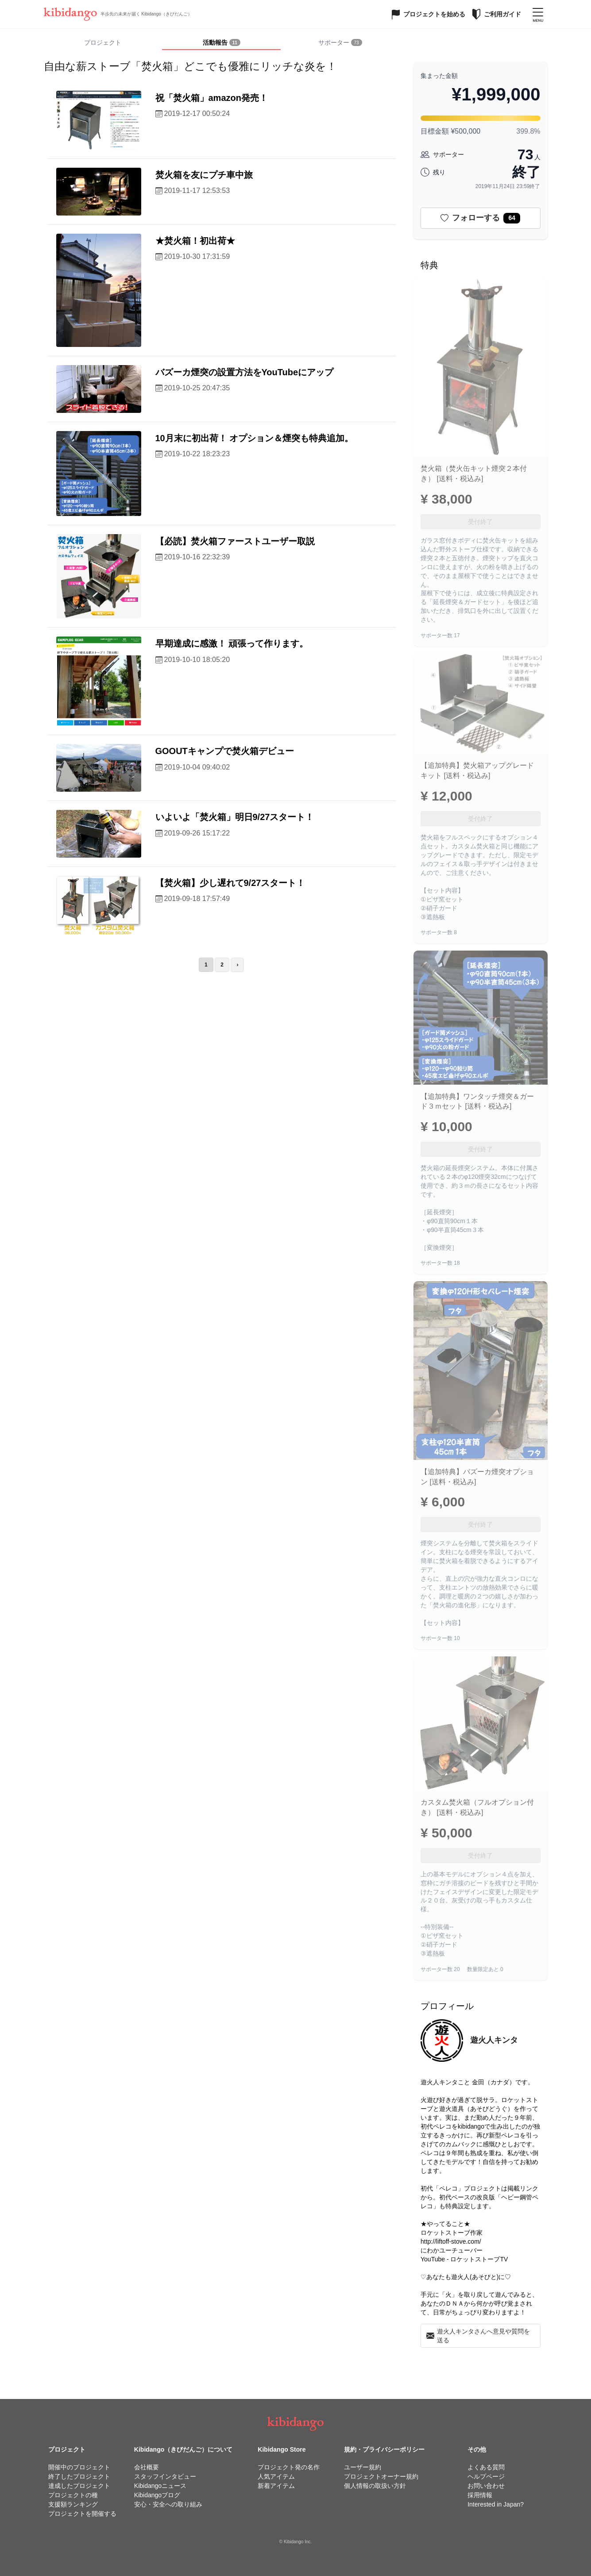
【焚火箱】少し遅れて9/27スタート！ (230, 883)
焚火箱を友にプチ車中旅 (204, 175)
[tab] (221, 43)
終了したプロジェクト (79, 2476)
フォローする (480, 218)
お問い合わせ (486, 2485)
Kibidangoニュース (160, 2485)
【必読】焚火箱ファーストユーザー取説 (235, 541)
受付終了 (480, 521)
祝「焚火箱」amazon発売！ (211, 98)
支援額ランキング (73, 2504)
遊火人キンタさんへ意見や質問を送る (478, 2336)
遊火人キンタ (494, 2040)
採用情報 (479, 2495)
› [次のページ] (237, 965)
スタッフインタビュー (165, 2476)
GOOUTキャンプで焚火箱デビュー (224, 751)
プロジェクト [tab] (102, 42)
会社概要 (146, 2467)
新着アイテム (276, 2485)
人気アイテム (276, 2476)
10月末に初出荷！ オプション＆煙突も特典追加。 (254, 438)
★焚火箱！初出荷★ (195, 241)
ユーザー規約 (362, 2467)
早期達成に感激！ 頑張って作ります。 (232, 643)
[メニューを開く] (538, 14)
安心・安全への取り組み (168, 2504)
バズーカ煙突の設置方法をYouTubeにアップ (244, 372)
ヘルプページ (486, 2476)
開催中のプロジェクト (79, 2467)
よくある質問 (486, 2467)
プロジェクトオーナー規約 (381, 2476)
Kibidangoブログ (157, 2495)
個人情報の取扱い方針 (375, 2485)
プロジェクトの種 (73, 2495)
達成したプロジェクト (79, 2485)
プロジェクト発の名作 (289, 2467)
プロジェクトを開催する (82, 2513)
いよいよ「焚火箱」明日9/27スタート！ (234, 817)
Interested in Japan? (495, 2504)
